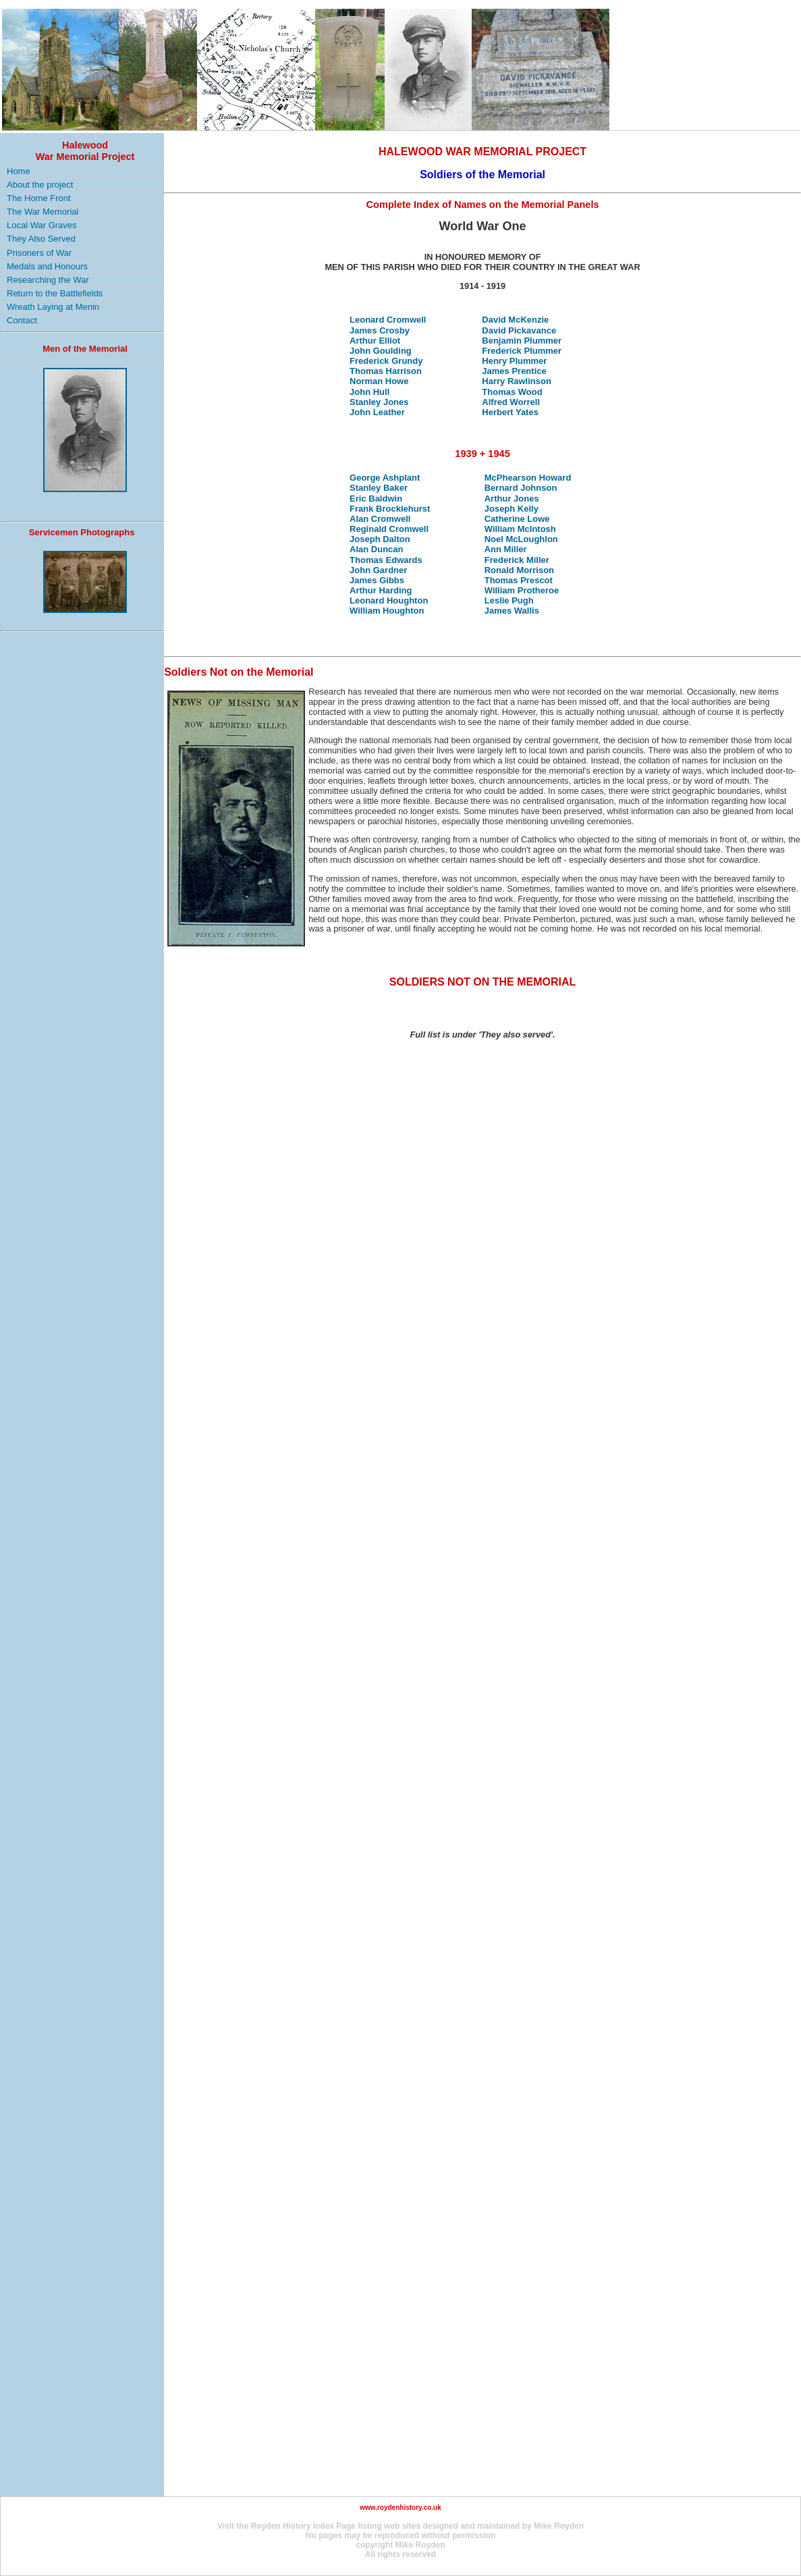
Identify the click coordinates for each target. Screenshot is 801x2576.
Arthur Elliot (375, 341)
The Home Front (39, 198)
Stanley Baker (379, 488)
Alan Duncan (376, 549)
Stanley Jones (379, 402)
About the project (40, 185)
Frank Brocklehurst (390, 509)
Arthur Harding (381, 590)
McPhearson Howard (528, 478)
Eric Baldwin (376, 498)
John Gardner (378, 570)
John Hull (369, 392)
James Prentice (514, 371)
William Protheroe (522, 590)
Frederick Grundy (386, 361)
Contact (22, 320)
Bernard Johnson (521, 488)
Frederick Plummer (521, 351)
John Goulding (381, 351)
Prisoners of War (39, 253)
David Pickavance (519, 330)
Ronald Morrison (519, 570)
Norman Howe (379, 381)
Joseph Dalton (380, 539)
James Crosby (380, 330)
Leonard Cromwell (388, 320)
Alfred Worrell (511, 402)
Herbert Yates (510, 412)
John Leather (377, 412)
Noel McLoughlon (521, 539)
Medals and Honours (47, 266)
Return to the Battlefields (55, 293)
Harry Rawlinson (516, 381)
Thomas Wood (512, 392)
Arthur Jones (512, 498)
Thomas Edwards (386, 560)
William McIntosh (520, 529)
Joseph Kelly (511, 509)
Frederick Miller (517, 560)
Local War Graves (42, 225)
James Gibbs (377, 580)
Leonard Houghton (389, 600)
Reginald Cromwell (389, 529)
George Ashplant (385, 478)
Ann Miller (506, 549)
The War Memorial (42, 212)
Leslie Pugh (509, 600)
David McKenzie (515, 320)
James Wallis (512, 611)
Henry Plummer (514, 361)
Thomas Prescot (519, 580)
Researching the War (48, 280)
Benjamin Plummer (521, 341)
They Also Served (41, 239)
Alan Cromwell (380, 519)
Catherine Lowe (517, 519)
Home (18, 171)
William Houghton (387, 611)
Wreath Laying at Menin (53, 307)
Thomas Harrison (386, 371)
